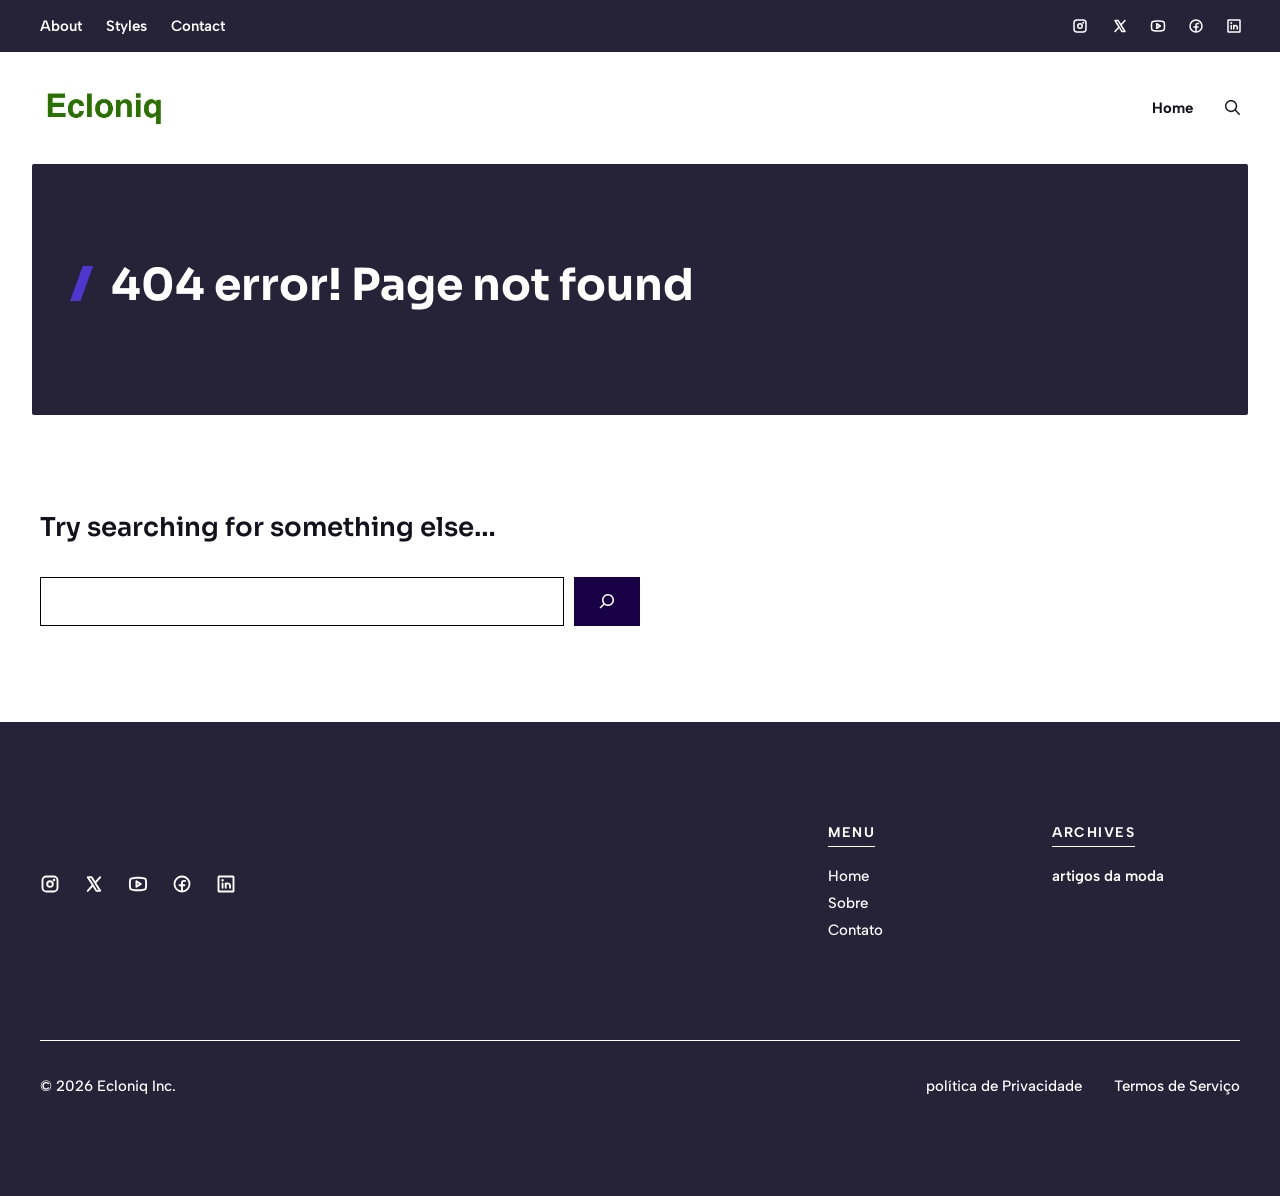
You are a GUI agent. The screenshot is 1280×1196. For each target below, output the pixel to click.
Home (1172, 108)
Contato (855, 930)
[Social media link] (1080, 26)
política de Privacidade (1004, 1086)
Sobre (848, 903)
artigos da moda (1108, 876)
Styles (126, 26)
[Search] (607, 601)
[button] (1224, 108)
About (61, 26)
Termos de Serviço (1177, 1086)
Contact (198, 26)
